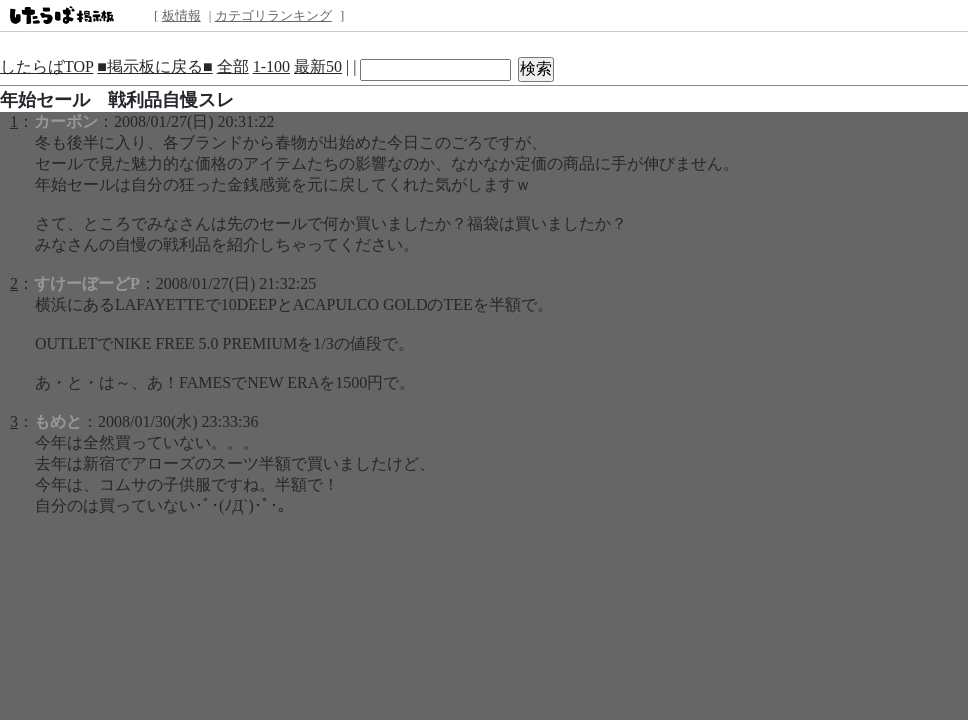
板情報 (181, 15)
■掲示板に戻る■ (154, 66)
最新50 (318, 66)
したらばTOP (46, 66)
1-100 (271, 66)
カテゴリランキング (273, 15)
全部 (233, 66)
